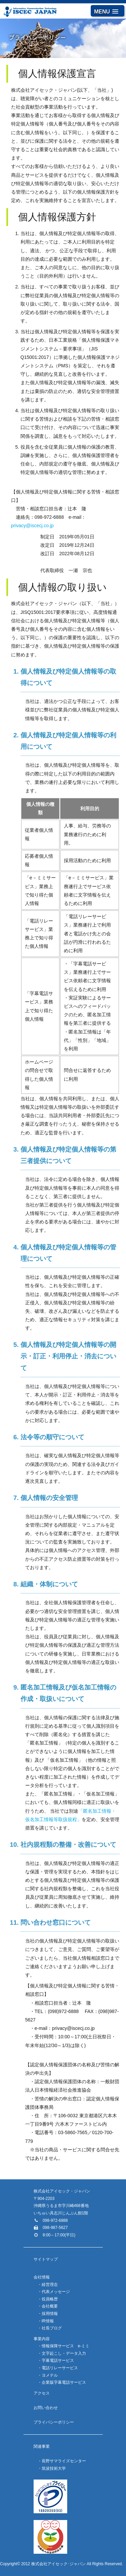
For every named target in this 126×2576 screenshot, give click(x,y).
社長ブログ (52, 2328)
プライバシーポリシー (54, 2422)
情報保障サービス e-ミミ (66, 2346)
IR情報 (48, 2321)
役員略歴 (50, 2299)
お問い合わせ (46, 2407)
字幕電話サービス (58, 2360)
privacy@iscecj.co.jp (32, 525)
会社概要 (50, 2306)
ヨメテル (50, 2375)
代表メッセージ (56, 2291)
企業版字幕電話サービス (64, 2382)
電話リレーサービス (60, 2368)
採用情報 (50, 2313)
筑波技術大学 (54, 2468)
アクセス (42, 2393)
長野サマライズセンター (64, 2461)
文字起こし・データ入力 (64, 2353)
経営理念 (50, 2284)
